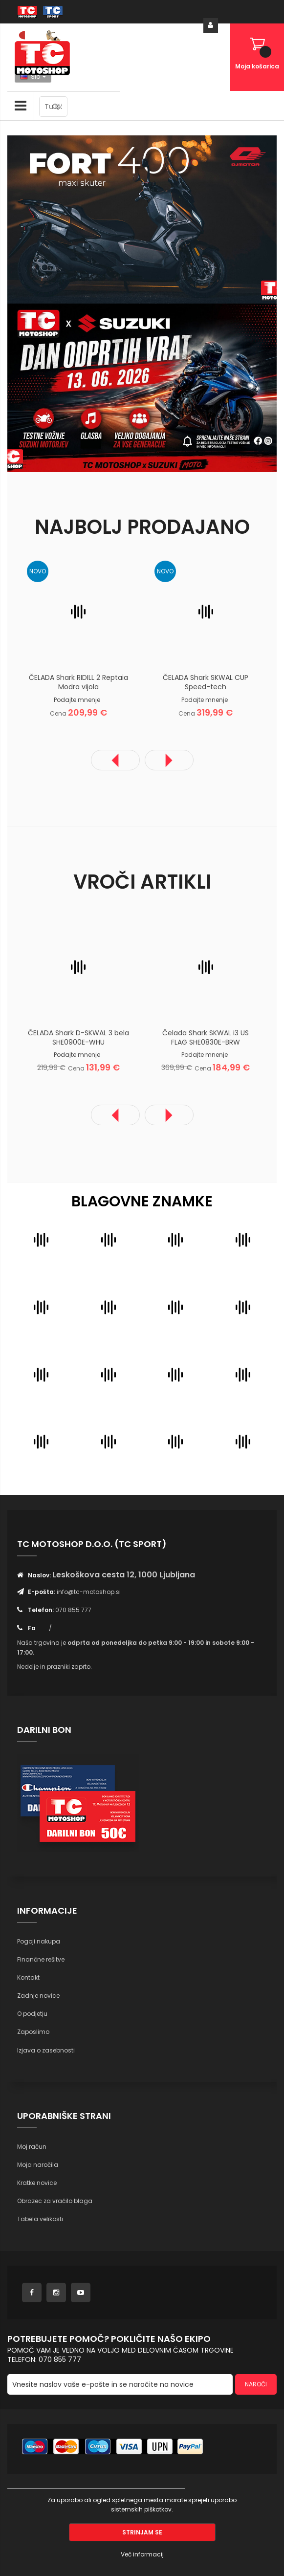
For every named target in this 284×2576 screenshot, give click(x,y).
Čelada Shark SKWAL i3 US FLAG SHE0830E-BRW (205, 1037)
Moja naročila (37, 2165)
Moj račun (31, 2146)
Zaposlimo (33, 2032)
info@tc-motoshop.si (89, 1592)
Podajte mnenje (77, 700)
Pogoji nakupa (38, 1941)
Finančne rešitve (41, 1959)
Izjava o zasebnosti (46, 2050)
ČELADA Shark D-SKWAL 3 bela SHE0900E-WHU (78, 1037)
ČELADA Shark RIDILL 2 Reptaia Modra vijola (78, 682)
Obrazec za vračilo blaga (54, 2201)
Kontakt (28, 1977)
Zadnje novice (38, 1995)
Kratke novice (37, 2183)
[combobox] (53, 106)
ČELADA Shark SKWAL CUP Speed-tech (205, 682)
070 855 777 (73, 1610)
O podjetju (32, 2013)
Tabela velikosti (40, 2219)
